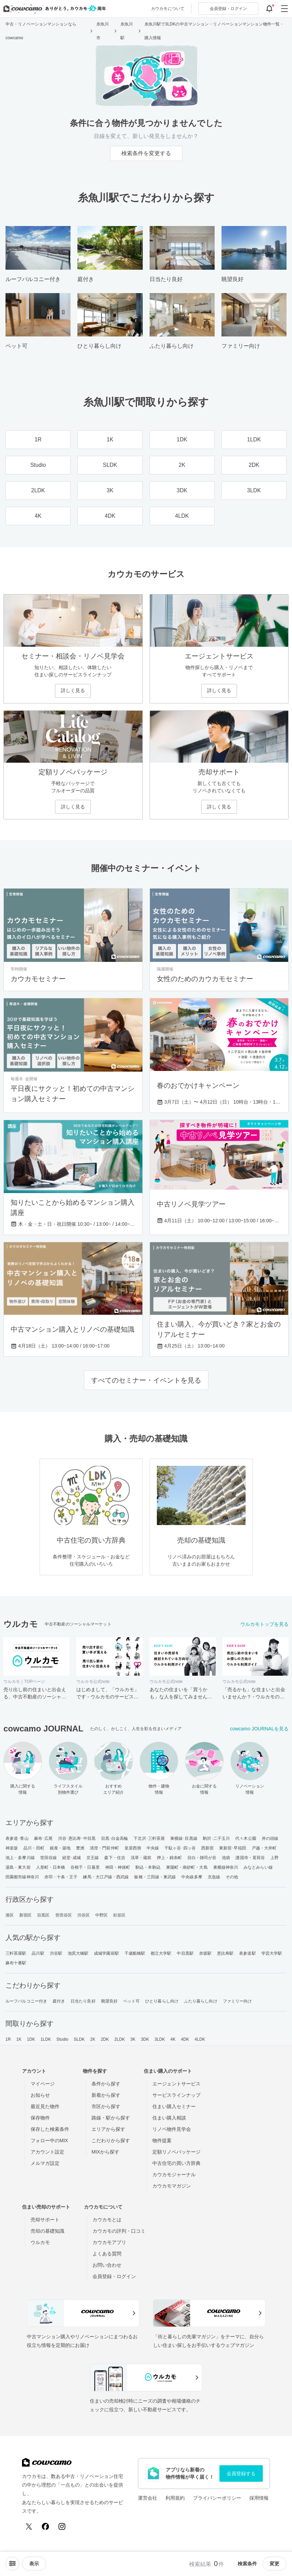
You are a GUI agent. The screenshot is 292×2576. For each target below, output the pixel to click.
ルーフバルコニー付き (26, 2001)
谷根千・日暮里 (85, 1867)
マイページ (43, 2083)
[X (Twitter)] (29, 2526)
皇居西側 (133, 1848)
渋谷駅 (56, 1953)
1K (18, 2039)
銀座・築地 (60, 1848)
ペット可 (131, 2001)
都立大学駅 (161, 1953)
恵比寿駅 (225, 1953)
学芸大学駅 (271, 1953)
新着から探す (105, 2095)
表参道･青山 (17, 1838)
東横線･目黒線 (183, 1838)
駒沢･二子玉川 (216, 1838)
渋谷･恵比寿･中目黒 (77, 1838)
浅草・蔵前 (141, 1857)
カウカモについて (167, 8)
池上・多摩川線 (20, 1857)
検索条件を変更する (146, 153)
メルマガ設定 (45, 2163)
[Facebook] (45, 2526)
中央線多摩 (191, 1877)
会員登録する (241, 2473)
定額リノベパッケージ (176, 2152)
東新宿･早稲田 (232, 1848)
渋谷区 (83, 1915)
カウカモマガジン (171, 2186)
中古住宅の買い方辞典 (176, 2163)
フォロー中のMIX (49, 2140)
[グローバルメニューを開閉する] (284, 8)
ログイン (228, 9)
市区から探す (105, 2106)
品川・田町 (33, 1848)
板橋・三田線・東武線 (155, 1877)
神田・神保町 (117, 1867)
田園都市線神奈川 (22, 1877)
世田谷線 (48, 1857)
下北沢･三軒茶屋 (149, 1838)
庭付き (59, 2001)
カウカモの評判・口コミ (119, 2231)
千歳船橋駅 (135, 1953)
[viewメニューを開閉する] (34, 2563)
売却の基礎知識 (47, 2231)
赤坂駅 (205, 1953)
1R (8, 2039)
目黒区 (43, 1915)
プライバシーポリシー (217, 2498)
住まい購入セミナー (174, 2106)
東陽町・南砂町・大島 (187, 1867)
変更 (274, 2563)
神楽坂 (12, 1848)
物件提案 (162, 2140)
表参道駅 (247, 1953)
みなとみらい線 (258, 1867)
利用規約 (175, 2498)
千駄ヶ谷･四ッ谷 (180, 1848)
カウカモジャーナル (174, 2174)
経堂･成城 (71, 1857)
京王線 (92, 1857)
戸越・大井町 (264, 1848)
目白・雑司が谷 (202, 1857)
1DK (31, 2039)
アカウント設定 (47, 2152)
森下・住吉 (114, 1857)
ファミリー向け (237, 2001)
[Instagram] (62, 2526)
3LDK (159, 2039)
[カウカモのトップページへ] (53, 8)
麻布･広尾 (43, 1838)
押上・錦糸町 (169, 1857)
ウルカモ (40, 2242)
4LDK (200, 2039)
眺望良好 (109, 2001)
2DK (105, 2039)
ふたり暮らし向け (200, 2001)
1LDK (46, 2039)
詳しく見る (73, 690)
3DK (145, 2039)
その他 (232, 1877)
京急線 (214, 1877)
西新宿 (207, 1848)
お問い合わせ (107, 2265)
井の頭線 (270, 1838)
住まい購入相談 (169, 2118)
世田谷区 (63, 1915)
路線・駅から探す (110, 2118)
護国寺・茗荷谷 (250, 1857)
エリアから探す (108, 2129)
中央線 (153, 1848)
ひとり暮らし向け (162, 2001)
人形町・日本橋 (50, 1867)
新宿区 (25, 1915)
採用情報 (259, 2498)
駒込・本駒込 (148, 1867)
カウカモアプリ (109, 2242)
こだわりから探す (110, 2140)
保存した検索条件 (50, 2129)
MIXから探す (105, 2152)
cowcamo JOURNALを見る (259, 1728)
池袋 (226, 1857)
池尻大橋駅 (78, 1953)
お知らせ (40, 2095)
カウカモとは (107, 2219)
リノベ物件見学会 (171, 2129)
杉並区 (119, 1915)
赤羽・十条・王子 (61, 1877)
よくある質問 (107, 2253)
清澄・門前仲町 (104, 1848)
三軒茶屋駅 (16, 1953)
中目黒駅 (185, 1953)
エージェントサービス (176, 2083)
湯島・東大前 (18, 1867)
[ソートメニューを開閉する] (12, 2563)
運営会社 (147, 2498)
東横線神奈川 (225, 1867)
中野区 (101, 1915)
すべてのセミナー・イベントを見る (146, 1380)
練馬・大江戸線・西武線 (106, 1877)
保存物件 (40, 2118)
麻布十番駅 (16, 1963)
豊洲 (80, 1848)
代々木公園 (245, 1838)
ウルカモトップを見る (264, 1624)
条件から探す (105, 2083)
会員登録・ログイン (114, 2276)
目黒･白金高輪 (114, 1838)
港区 (10, 1915)
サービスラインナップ (176, 2095)
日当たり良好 (83, 2001)
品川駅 (38, 1953)
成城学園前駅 (106, 1953)
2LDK (120, 2039)
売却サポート (45, 2219)
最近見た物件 (45, 2106)
